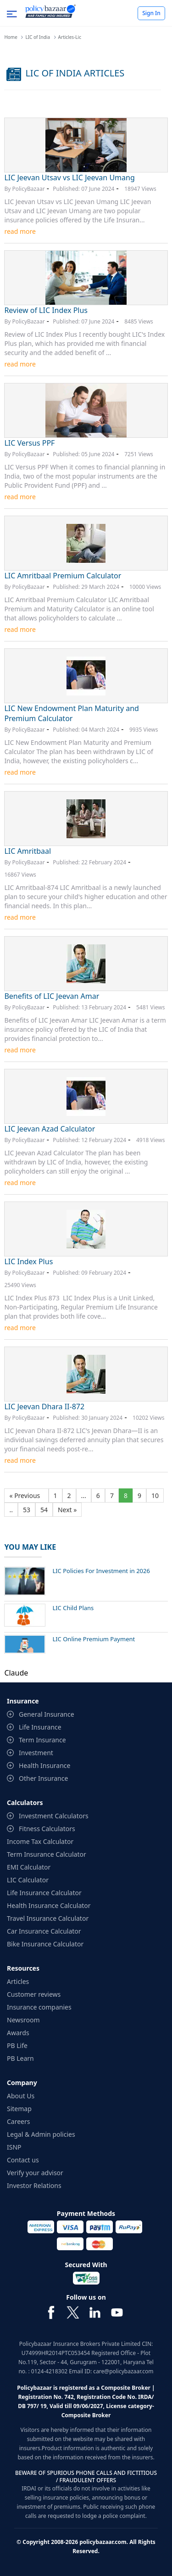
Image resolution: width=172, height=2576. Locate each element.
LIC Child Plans (73, 1608)
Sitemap (19, 2108)
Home (10, 37)
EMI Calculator (28, 1867)
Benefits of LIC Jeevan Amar (51, 996)
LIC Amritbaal (27, 851)
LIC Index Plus (28, 1261)
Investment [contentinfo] (36, 1752)
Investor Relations (34, 2185)
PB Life (17, 2045)
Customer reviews (34, 1994)
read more (19, 231)
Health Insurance (44, 1765)
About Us (20, 2095)
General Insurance (46, 1714)
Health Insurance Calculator (49, 1905)
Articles (18, 1981)
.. (11, 1509)
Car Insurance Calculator (44, 1931)
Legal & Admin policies (41, 2134)
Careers (18, 2121)
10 (155, 1495)
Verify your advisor (35, 2172)
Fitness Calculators (47, 1828)
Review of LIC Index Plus (46, 310)
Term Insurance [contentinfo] (42, 1739)
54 (44, 1509)
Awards (18, 2032)
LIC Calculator (28, 1879)
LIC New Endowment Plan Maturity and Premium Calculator (71, 713)
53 (26, 1509)
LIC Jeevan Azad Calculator (49, 1129)
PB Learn (20, 2058)
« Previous (26, 1495)
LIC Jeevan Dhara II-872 (44, 1406)
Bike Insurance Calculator (45, 1944)
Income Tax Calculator (40, 1841)
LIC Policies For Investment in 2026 (101, 1571)
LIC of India (37, 37)
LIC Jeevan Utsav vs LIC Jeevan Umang (69, 177)
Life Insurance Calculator (44, 1892)
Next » (67, 1509)
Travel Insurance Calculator (48, 1918)
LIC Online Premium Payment (93, 1639)
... (83, 1495)
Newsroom (23, 2020)
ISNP (14, 2147)
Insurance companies (39, 2007)
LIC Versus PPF (29, 443)
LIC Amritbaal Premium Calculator (62, 576)
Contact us (23, 2160)
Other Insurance (43, 1778)
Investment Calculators (54, 1815)
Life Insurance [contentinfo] (40, 1727)
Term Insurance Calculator (46, 1854)
